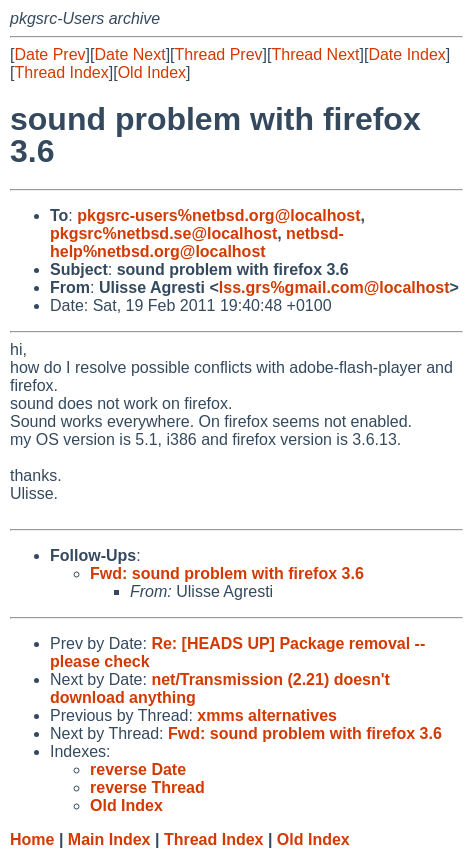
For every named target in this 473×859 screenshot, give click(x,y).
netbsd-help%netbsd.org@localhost (197, 242)
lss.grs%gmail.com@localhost (334, 287)
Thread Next (315, 54)
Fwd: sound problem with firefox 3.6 (227, 573)
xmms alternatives (267, 715)
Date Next (129, 54)
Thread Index (61, 72)
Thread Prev (219, 54)
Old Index (152, 72)
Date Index (406, 54)
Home (32, 839)
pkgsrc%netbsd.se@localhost (163, 233)
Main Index (109, 839)
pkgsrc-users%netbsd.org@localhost (218, 215)
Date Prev (49, 54)
